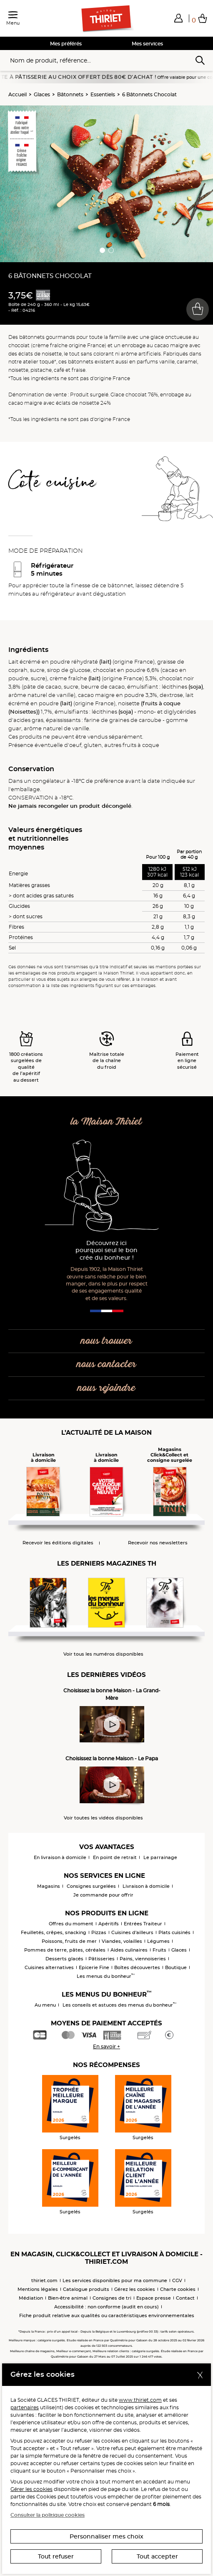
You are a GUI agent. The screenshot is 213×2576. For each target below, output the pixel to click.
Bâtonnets (70, 94)
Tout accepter (157, 2556)
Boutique (176, 1967)
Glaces (42, 94)
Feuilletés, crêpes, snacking (53, 1932)
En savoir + (106, 2046)
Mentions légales (38, 2289)
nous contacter (106, 1364)
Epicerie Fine (94, 1967)
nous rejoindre (106, 1388)
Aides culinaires (129, 1950)
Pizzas (98, 1932)
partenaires (24, 2407)
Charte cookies (177, 2289)
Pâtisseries (101, 1959)
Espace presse (153, 2298)
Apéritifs (108, 1924)
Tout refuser (56, 2556)
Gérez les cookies (134, 2289)
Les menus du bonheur (106, 1976)
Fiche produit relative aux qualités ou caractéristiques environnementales (106, 2315)
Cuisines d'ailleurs (132, 1932)
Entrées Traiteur (143, 1924)
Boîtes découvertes (137, 1967)
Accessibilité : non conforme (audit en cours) (106, 2307)
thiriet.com (44, 2280)
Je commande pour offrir (103, 1895)
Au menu (45, 2005)
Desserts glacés (64, 1959)
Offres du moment (71, 1924)
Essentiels (102, 94)
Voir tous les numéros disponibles (103, 1654)
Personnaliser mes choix (106, 2536)
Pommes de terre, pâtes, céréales (64, 1950)
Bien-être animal (68, 2298)
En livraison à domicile (60, 1857)
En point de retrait (115, 1857)
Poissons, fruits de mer (69, 1941)
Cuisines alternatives (49, 1967)
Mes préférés (66, 43)
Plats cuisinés (174, 1932)
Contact (185, 2298)
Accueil (17, 94)
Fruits (159, 1950)
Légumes (158, 1941)
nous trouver (106, 1341)
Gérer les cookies (31, 2489)
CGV (177, 2280)
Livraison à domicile (146, 1886)
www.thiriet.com (140, 2400)
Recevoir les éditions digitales (58, 1543)
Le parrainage (160, 1857)
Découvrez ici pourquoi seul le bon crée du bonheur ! (106, 1251)
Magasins (48, 1886)
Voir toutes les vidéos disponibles (103, 1818)
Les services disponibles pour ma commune (115, 2280)
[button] (178, 18)
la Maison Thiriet (106, 1122)
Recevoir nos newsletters (158, 1543)
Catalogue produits (86, 2289)
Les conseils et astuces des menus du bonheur (119, 2005)
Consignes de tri (112, 2298)
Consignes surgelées (91, 1886)
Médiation (31, 2298)
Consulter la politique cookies (47, 2515)
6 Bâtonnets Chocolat (149, 94)
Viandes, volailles (122, 1941)
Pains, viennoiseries (143, 1959)
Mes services (147, 43)
